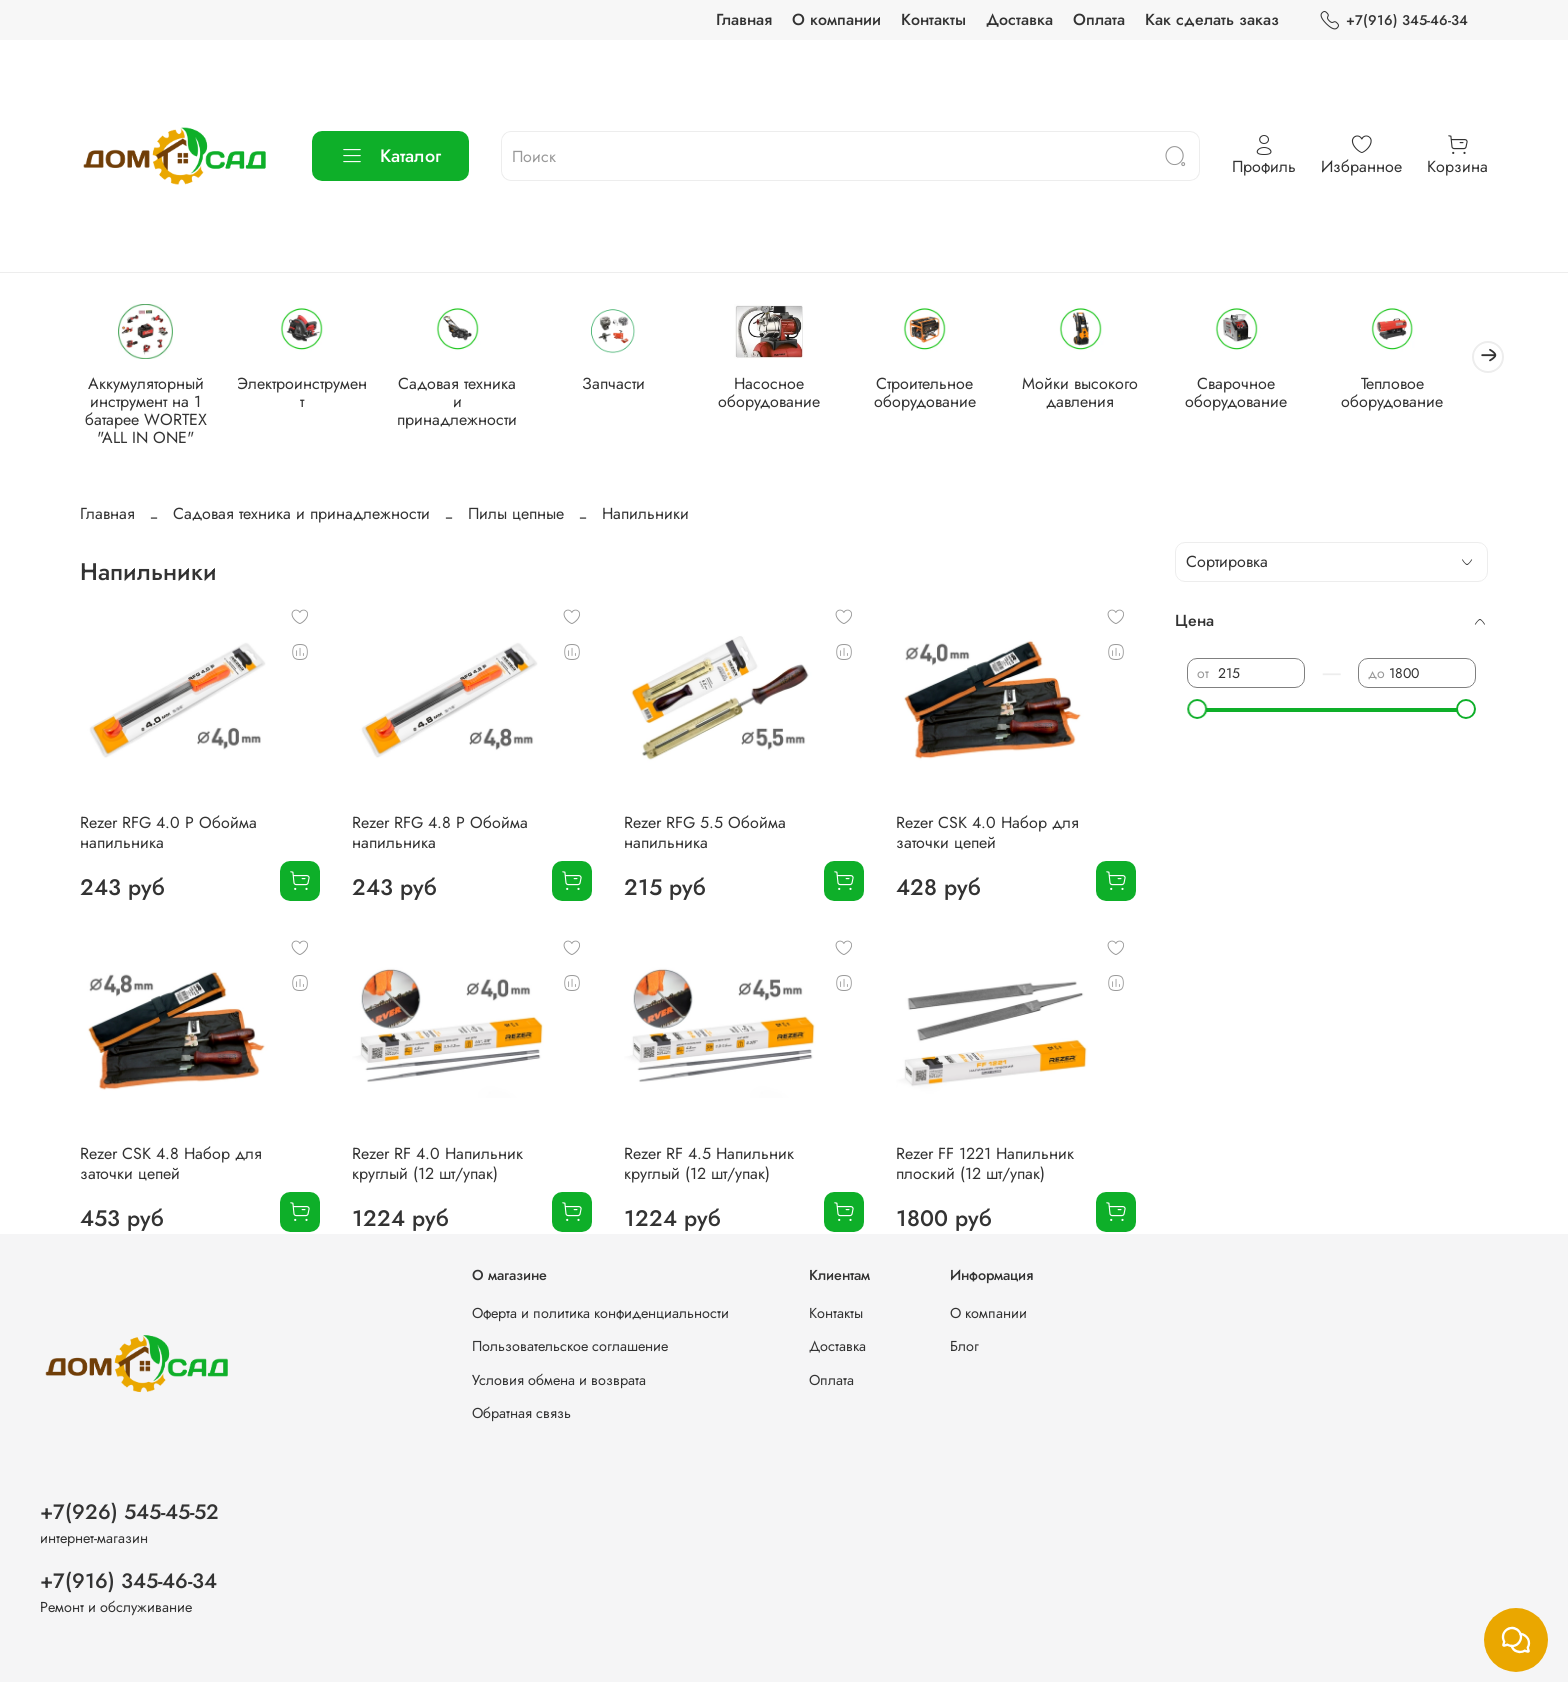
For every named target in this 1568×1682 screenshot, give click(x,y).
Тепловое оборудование (1420, 394)
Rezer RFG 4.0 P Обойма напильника (168, 834)
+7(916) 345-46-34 (1393, 20)
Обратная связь (521, 1414)
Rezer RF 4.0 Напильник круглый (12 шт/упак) (437, 1165)
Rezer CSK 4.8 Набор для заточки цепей (171, 1165)
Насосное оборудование (784, 394)
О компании (836, 19)
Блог (964, 1346)
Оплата (1099, 19)
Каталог (390, 156)
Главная (744, 19)
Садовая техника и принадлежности (466, 394)
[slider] (1197, 710)
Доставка (1019, 19)
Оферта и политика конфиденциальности (600, 1313)
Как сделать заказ (1212, 19)
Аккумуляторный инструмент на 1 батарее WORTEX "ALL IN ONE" (148, 412)
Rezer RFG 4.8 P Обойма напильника (440, 834)
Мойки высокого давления (1102, 394)
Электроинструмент (307, 385)
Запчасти (624, 385)
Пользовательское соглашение (570, 1346)
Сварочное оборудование (1261, 394)
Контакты (933, 19)
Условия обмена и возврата (559, 1380)
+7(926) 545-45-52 (129, 1512)
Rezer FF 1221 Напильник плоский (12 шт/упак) (985, 1165)
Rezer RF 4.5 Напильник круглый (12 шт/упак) (709, 1165)
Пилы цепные (516, 515)
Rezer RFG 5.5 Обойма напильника (705, 834)
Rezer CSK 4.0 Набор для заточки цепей (987, 834)
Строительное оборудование (943, 394)
